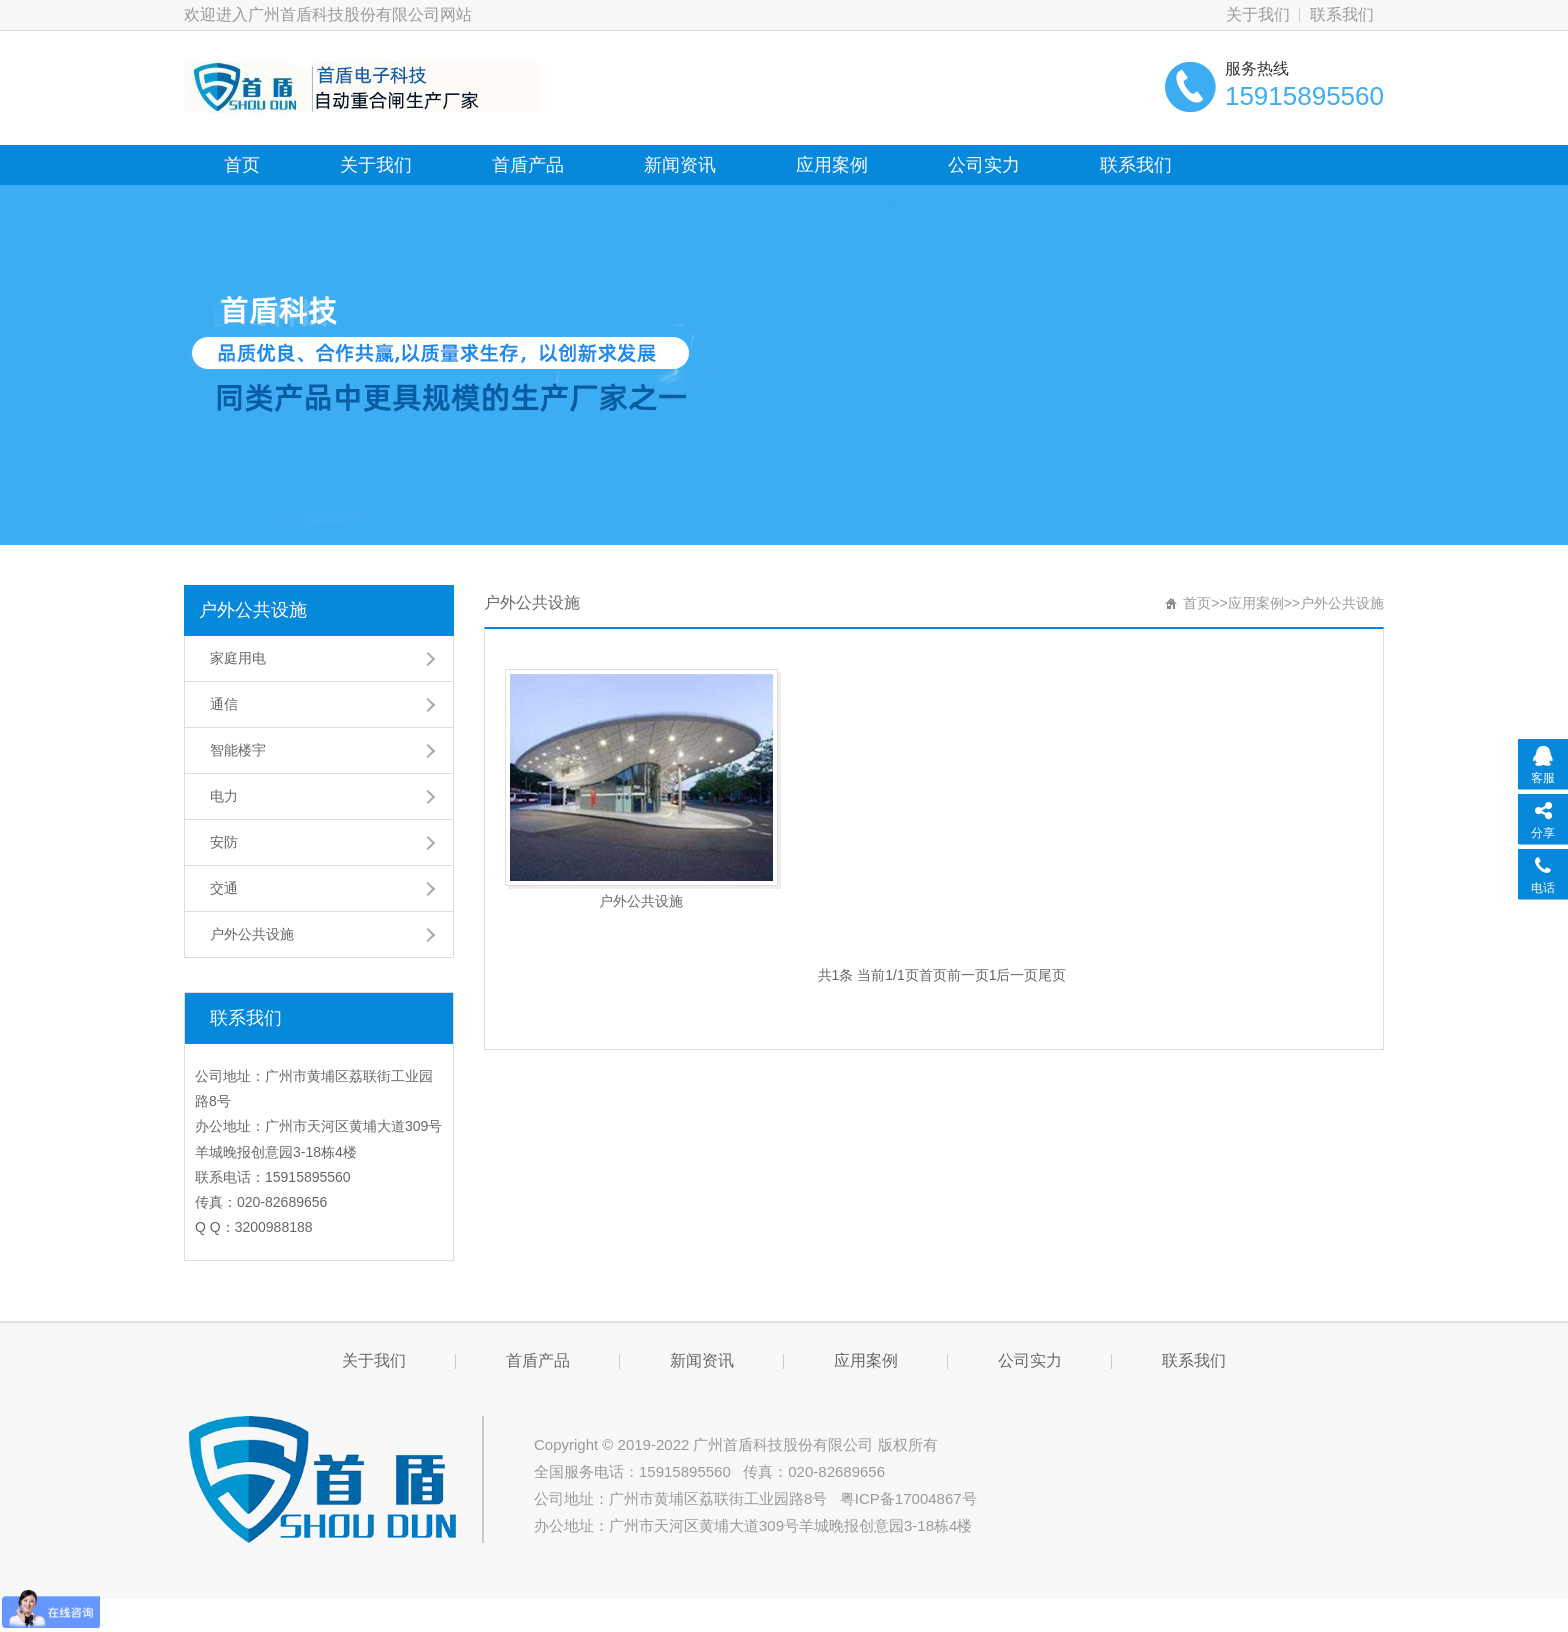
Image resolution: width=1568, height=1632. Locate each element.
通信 (224, 704)
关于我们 (1258, 14)
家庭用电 (238, 658)
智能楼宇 (238, 750)
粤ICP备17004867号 (908, 1498)
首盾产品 (528, 165)
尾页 (1052, 975)
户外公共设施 (253, 610)
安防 (224, 842)
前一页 (968, 975)
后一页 (1017, 975)
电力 (224, 796)
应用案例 (832, 165)
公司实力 (984, 165)
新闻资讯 (680, 165)
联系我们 (1342, 14)
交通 (224, 888)
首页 (242, 165)
